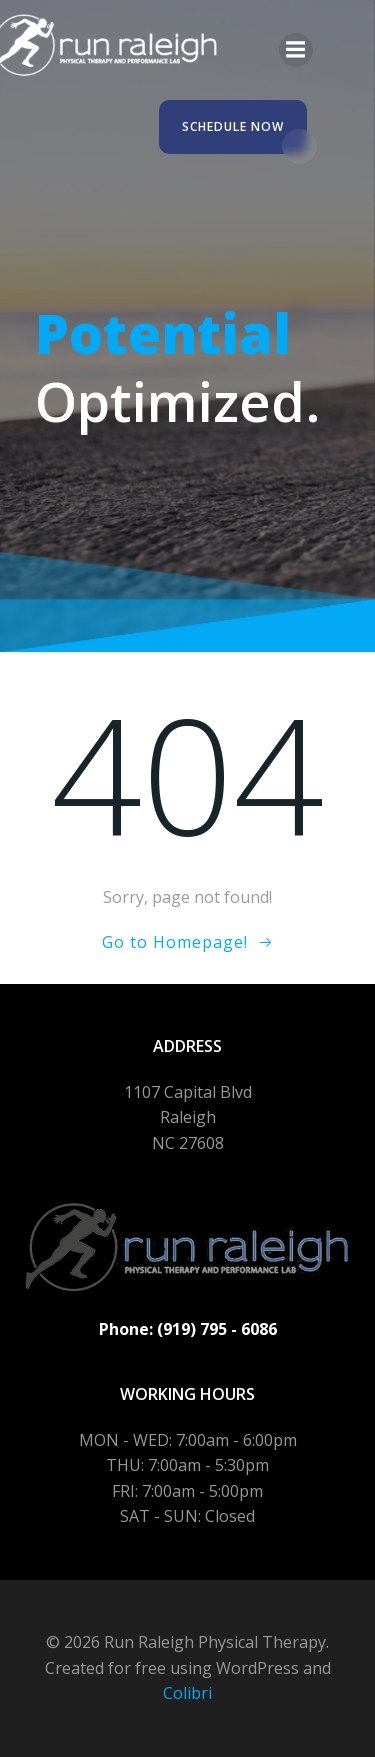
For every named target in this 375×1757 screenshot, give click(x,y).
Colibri (187, 1693)
